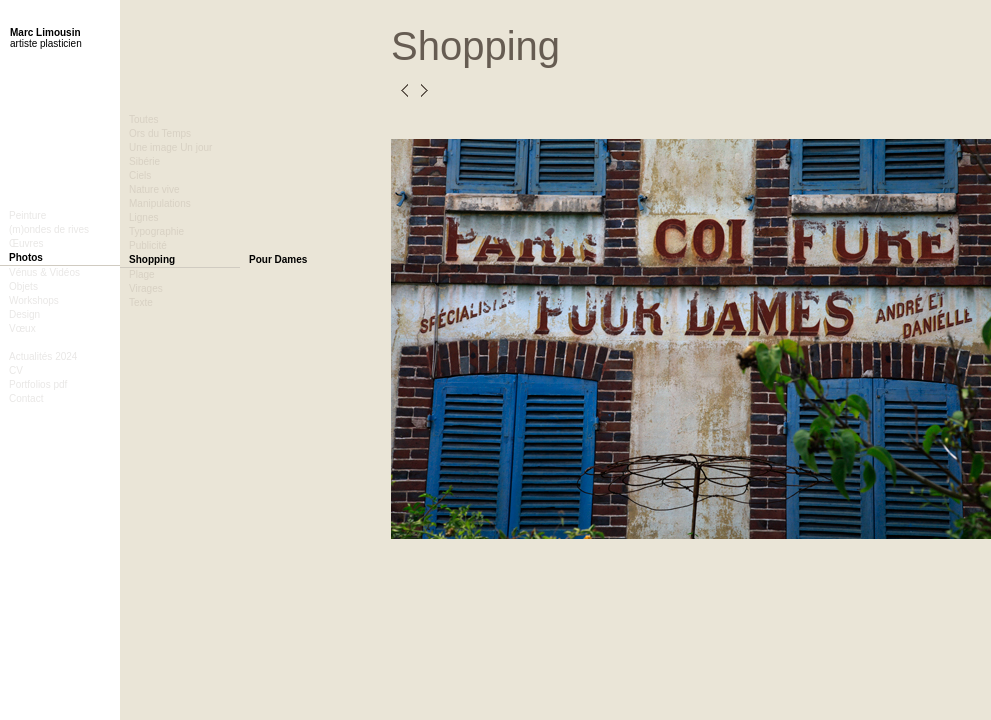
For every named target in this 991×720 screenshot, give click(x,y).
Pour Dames (278, 259)
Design (24, 314)
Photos (26, 257)
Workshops (34, 300)
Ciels (140, 175)
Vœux (22, 328)
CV (16, 370)
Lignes (143, 217)
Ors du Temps (160, 133)
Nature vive (154, 189)
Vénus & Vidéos (44, 272)
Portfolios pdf (38, 384)
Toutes (143, 119)
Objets (23, 286)
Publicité (148, 245)
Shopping (152, 259)
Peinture (27, 215)
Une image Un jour (170, 147)
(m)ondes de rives (49, 229)
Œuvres (26, 243)
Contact (26, 398)
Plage (142, 274)
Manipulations (160, 203)
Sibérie (144, 161)
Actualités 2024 (43, 356)
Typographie (156, 231)
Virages (146, 288)
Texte (141, 302)
